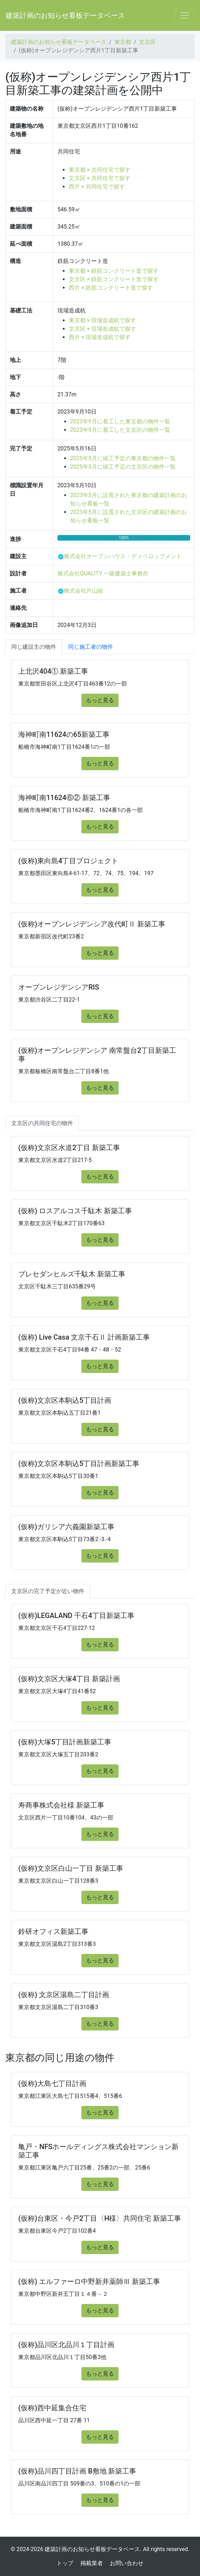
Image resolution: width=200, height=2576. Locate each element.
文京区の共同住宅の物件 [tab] (42, 1123)
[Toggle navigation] (184, 15)
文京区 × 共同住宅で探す (100, 178)
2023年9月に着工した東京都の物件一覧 (120, 421)
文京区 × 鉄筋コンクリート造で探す (114, 279)
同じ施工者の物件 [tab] (90, 646)
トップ (64, 2563)
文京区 (147, 42)
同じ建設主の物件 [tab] (33, 646)
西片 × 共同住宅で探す (97, 186)
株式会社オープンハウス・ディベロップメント (123, 556)
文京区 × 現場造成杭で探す (102, 328)
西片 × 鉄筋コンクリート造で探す (111, 287)
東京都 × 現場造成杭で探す (102, 320)
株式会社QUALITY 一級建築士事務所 (103, 573)
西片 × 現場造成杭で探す (100, 337)
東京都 (122, 42)
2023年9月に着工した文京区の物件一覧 (120, 430)
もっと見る (100, 700)
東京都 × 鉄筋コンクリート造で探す (114, 270)
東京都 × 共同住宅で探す (100, 169)
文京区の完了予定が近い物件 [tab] (47, 1591)
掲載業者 (91, 2563)
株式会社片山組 (83, 590)
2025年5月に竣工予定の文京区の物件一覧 (123, 466)
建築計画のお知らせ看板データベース (65, 15)
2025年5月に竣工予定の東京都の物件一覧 (123, 458)
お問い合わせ (127, 2563)
